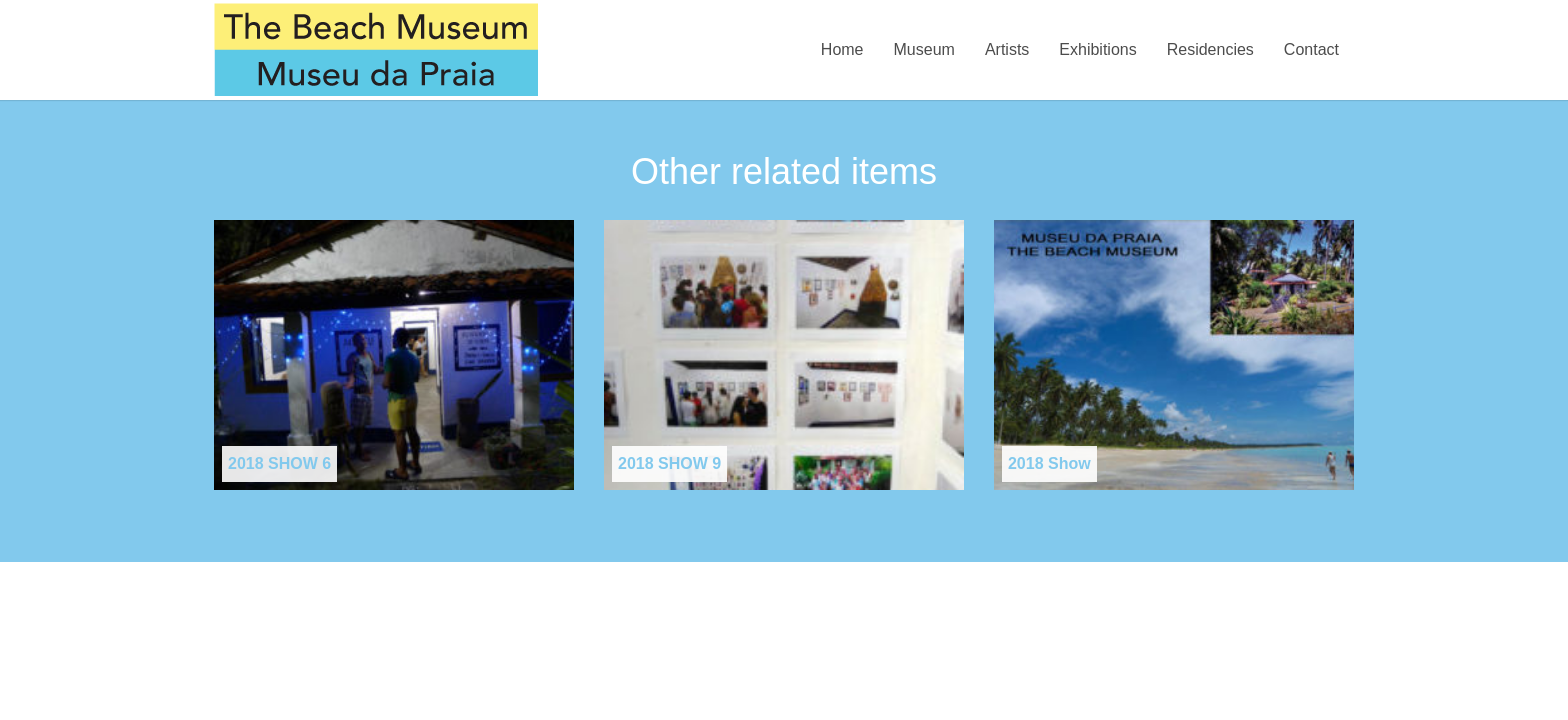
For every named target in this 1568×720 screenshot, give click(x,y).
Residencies (1210, 49)
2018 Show (1049, 463)
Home (842, 49)
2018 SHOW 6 (279, 463)
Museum (924, 49)
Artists (1007, 49)
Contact (1311, 49)
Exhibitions (1097, 49)
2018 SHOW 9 (669, 463)
